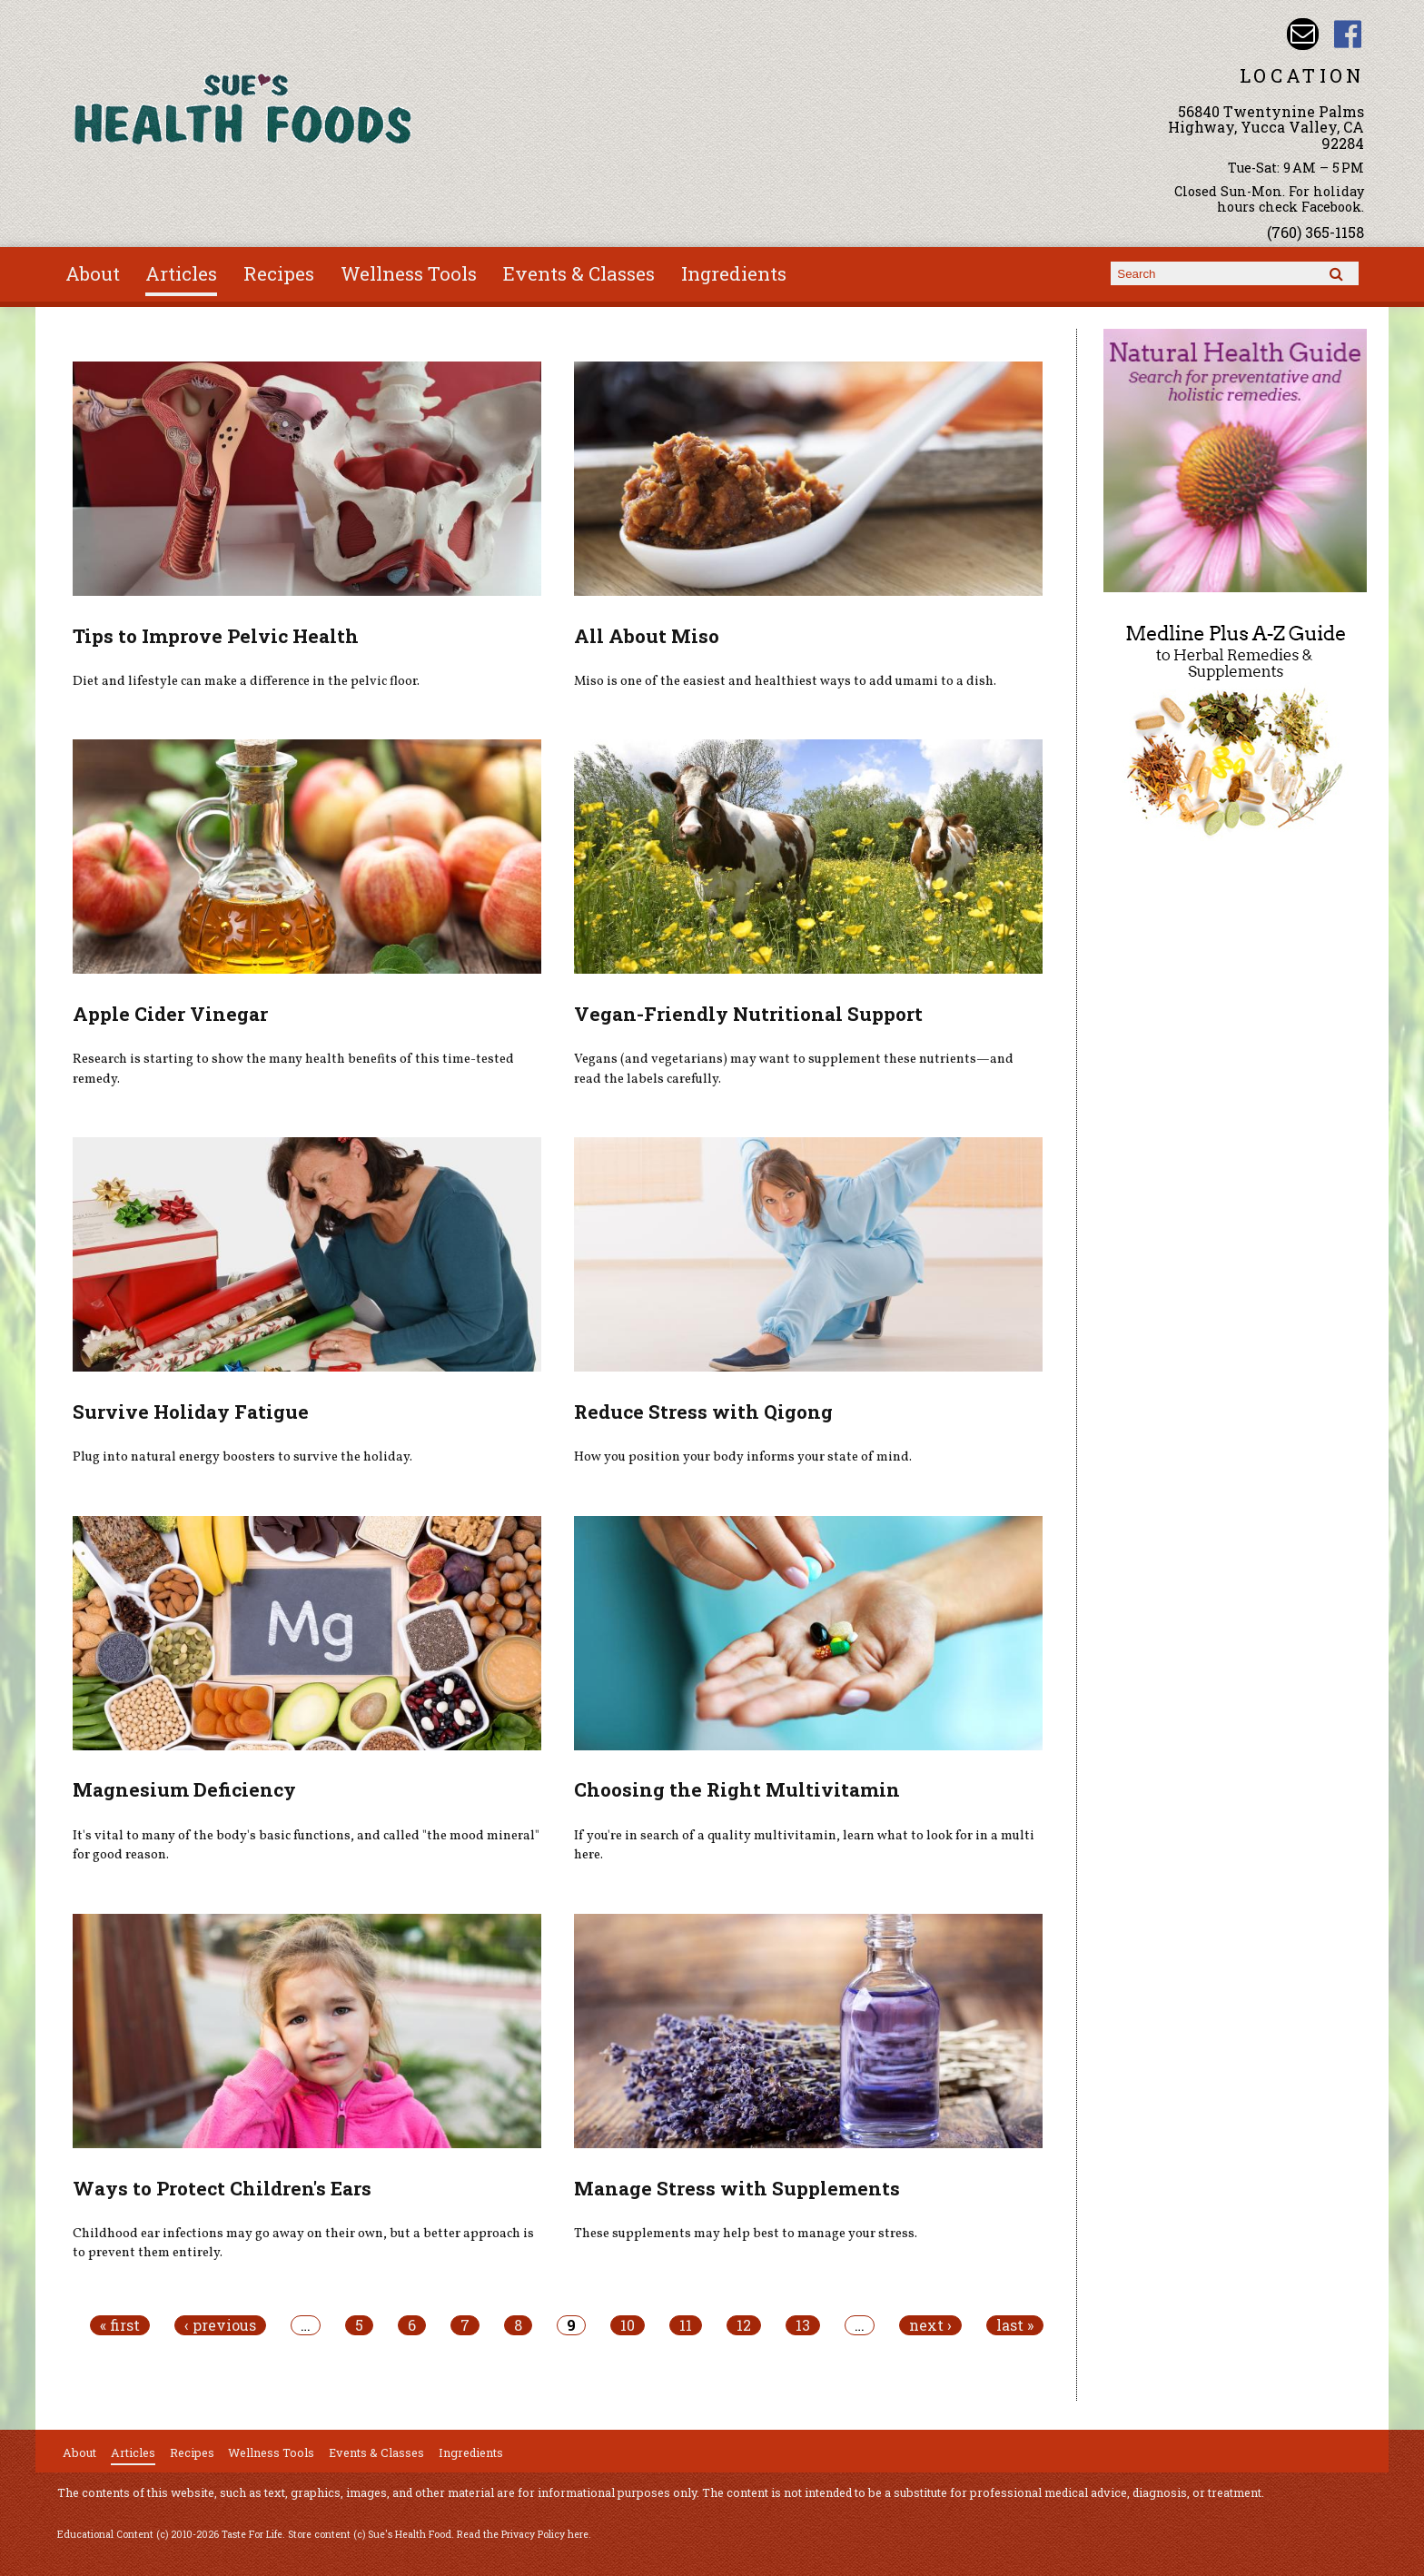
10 (627, 2325)
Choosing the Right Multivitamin (737, 1789)
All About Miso (646, 636)
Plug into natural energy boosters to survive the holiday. (242, 1457)
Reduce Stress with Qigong (703, 1411)
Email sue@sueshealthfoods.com (1303, 34)
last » (1014, 2325)
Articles (181, 273)
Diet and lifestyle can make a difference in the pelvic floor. (246, 681)
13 (803, 2325)
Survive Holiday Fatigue (191, 1411)
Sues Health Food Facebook (1348, 34)
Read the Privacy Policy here (522, 2534)
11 (685, 2325)
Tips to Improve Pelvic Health (216, 636)
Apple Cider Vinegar (170, 1013)
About (92, 273)
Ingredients (733, 273)
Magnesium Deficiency (184, 1789)
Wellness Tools (409, 273)
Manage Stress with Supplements (737, 2188)
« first (120, 2325)
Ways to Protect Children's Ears (222, 2188)
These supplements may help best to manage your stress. (745, 2233)
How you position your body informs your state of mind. (743, 1457)
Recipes (278, 273)
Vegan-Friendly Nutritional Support (748, 1013)
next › (930, 2325)
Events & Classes (579, 273)
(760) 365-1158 (1315, 232)
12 (744, 2325)
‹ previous (220, 2325)
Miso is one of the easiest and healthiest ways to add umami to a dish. (785, 681)
